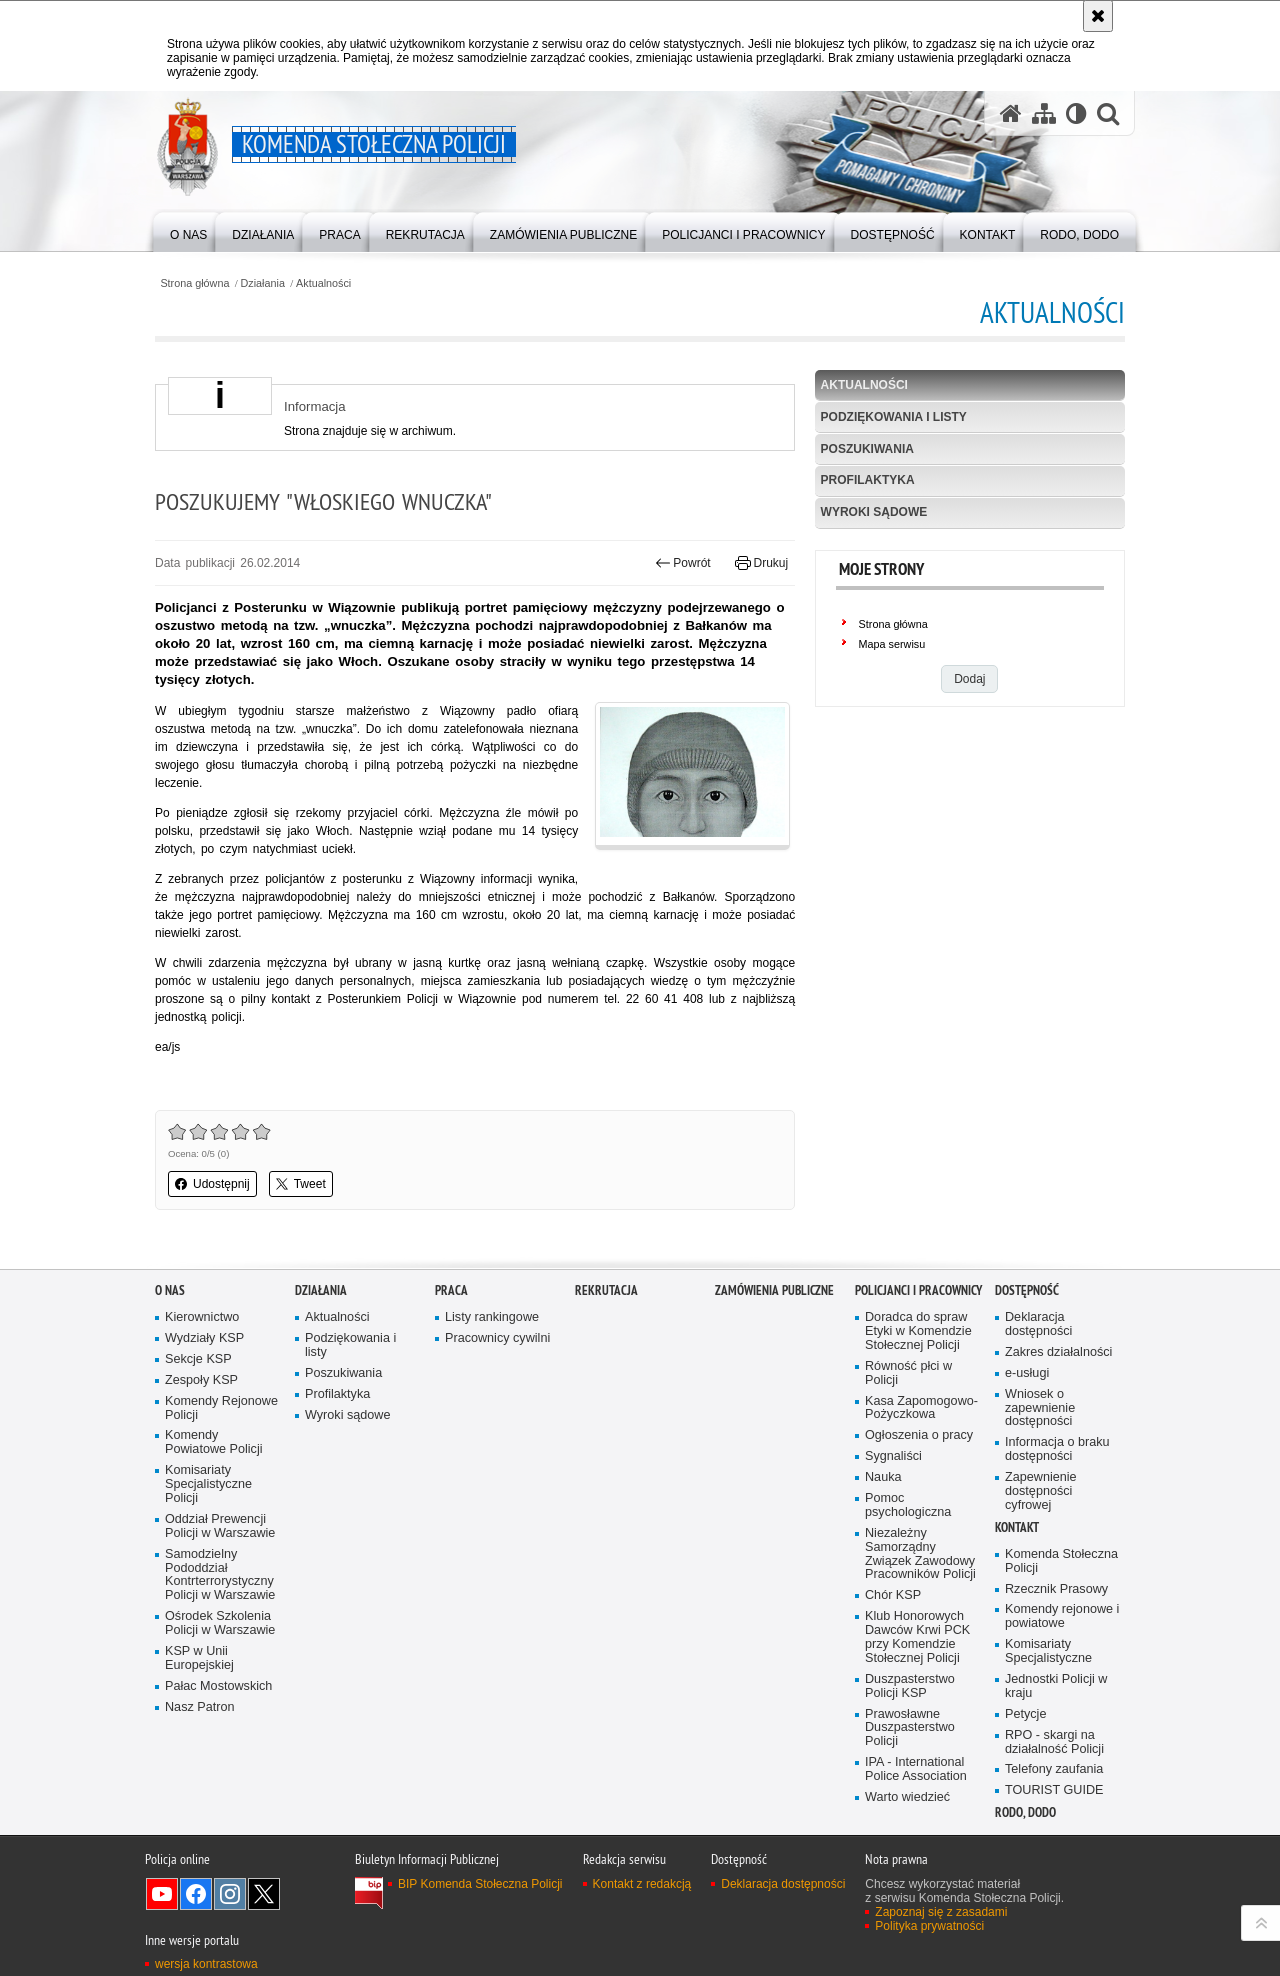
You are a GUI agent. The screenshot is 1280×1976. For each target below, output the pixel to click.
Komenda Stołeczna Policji (1061, 1561)
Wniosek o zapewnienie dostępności (1040, 1408)
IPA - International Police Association (916, 1769)
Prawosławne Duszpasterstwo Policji (910, 1728)
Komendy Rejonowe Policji (221, 1408)
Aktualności (323, 283)
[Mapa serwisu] (1044, 113)
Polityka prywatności (929, 1926)
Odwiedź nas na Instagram (230, 1894)
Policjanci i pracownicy (918, 1290)
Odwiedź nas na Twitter (264, 1894)
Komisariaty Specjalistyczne (1048, 1651)
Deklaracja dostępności (1038, 1324)
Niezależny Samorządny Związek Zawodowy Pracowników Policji (920, 1554)
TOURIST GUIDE (1054, 1790)
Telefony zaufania (1054, 1769)
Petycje (1025, 1714)
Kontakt (1017, 1527)
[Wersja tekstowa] (1076, 113)
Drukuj (761, 563)
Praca (451, 1290)
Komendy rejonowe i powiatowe (1062, 1616)
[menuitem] (188, 230)
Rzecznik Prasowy (1056, 1589)
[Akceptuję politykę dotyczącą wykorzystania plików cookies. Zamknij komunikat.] (1098, 16)
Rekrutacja (606, 1290)
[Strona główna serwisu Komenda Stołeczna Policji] (1011, 113)
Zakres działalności (1058, 1352)
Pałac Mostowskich (218, 1686)
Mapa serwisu (892, 644)
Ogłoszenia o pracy (919, 1435)
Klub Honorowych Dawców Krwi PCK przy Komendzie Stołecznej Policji (917, 1637)
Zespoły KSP (201, 1380)
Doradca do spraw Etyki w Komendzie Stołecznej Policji (918, 1331)
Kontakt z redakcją (642, 1884)
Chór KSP (893, 1595)
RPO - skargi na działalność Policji (1054, 1742)
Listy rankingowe (492, 1317)
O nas (170, 1290)
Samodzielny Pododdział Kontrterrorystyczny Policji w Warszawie (220, 1575)
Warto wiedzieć (907, 1797)
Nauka (883, 1477)
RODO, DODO (1025, 1812)
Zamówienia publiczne (774, 1290)
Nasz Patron (199, 1707)
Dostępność (1027, 1290)
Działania (263, 283)
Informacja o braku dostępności (1057, 1449)
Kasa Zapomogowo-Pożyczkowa (921, 1408)
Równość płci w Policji (908, 1373)
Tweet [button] (301, 1184)
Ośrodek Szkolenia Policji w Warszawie (220, 1623)
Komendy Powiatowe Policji (214, 1442)
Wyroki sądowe (874, 512)
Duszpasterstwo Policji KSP (910, 1686)
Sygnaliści (893, 1456)
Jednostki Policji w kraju (1056, 1686)
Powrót (683, 563)
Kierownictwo (202, 1317)
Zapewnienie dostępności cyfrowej (1041, 1491)
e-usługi (1027, 1373)
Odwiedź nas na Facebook (196, 1894)
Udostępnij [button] (212, 1184)
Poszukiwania (867, 449)
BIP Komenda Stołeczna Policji (480, 1884)
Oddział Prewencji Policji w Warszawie (220, 1526)
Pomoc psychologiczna (908, 1505)
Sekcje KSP (198, 1359)
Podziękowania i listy (894, 417)
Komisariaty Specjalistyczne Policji (208, 1484)
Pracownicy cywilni (497, 1338)
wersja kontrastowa (206, 1964)
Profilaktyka (868, 480)
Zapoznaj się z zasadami (941, 1912)
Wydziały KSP (204, 1338)
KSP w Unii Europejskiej (199, 1658)
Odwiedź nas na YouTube (162, 1894)
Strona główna (194, 283)
